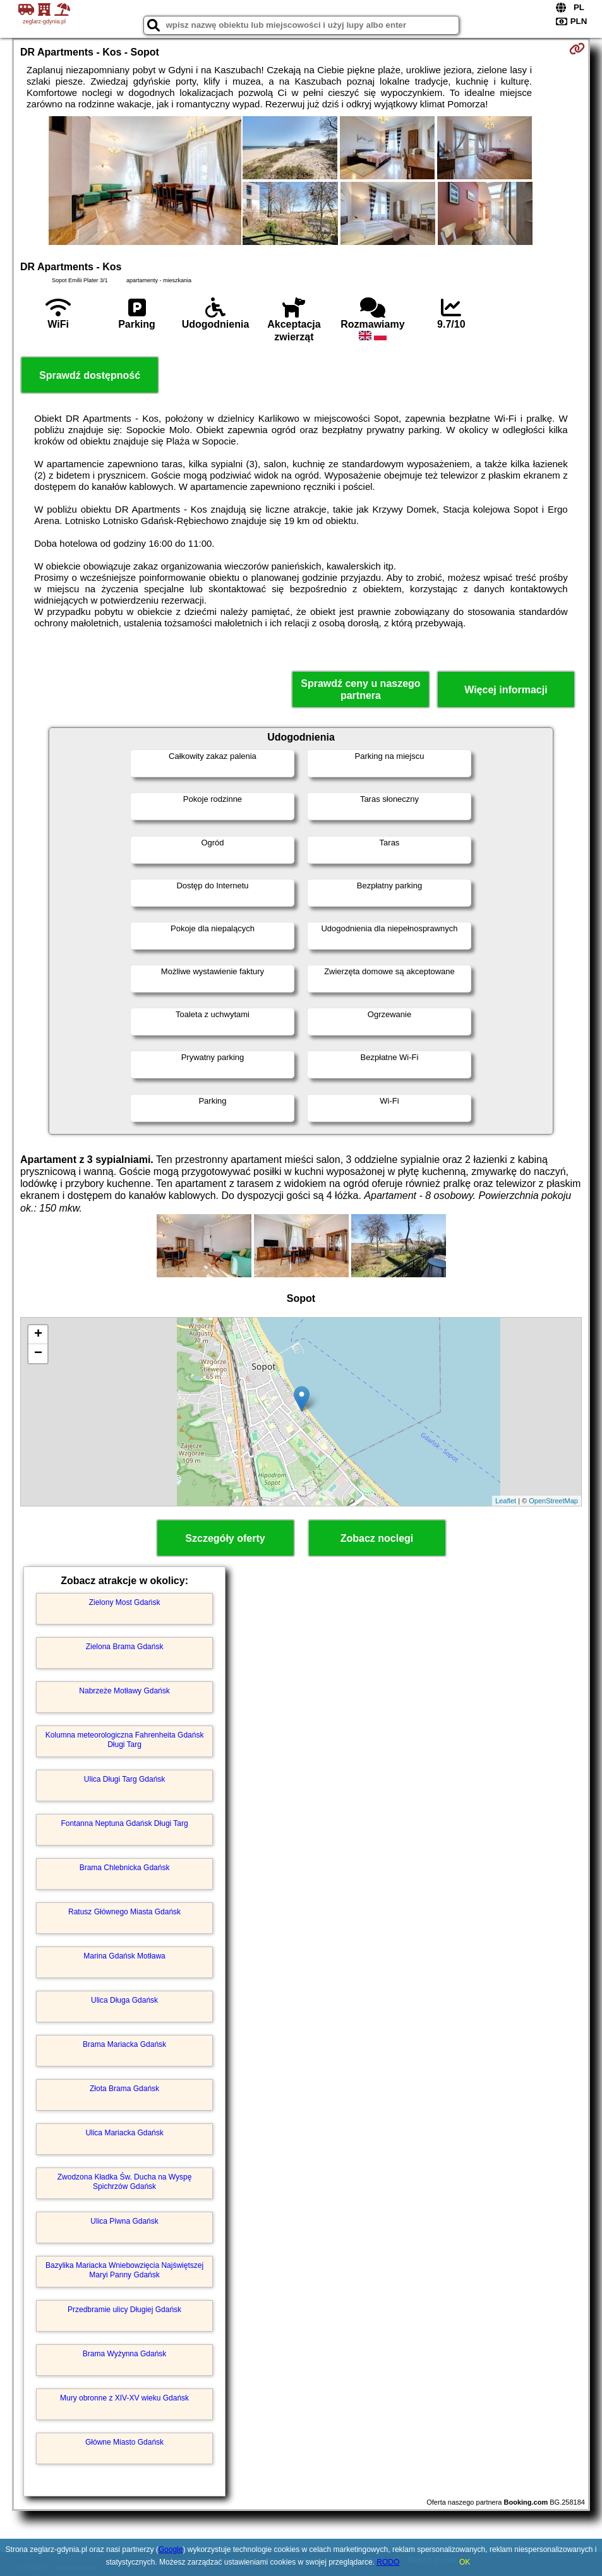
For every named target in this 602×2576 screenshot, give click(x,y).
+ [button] (38, 1334)
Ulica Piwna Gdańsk (124, 2221)
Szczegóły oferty (225, 1538)
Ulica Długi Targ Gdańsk (125, 1779)
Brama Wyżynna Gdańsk (125, 2353)
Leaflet (505, 1501)
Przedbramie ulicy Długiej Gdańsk (124, 2309)
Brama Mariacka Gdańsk (124, 2044)
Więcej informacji (505, 689)
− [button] (38, 1353)
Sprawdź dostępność (89, 375)
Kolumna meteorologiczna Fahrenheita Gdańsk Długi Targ (124, 1739)
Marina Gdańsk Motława (124, 1956)
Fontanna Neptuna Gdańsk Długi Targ (124, 1823)
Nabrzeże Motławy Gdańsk (124, 1690)
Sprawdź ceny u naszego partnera (360, 689)
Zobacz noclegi (377, 1538)
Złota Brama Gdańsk (124, 2088)
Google (171, 2549)
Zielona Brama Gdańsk (125, 1646)
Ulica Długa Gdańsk (124, 2000)
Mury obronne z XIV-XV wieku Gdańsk (124, 2398)
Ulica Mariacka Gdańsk (124, 2132)
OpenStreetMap (553, 1501)
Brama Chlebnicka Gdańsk (125, 1867)
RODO (387, 2562)
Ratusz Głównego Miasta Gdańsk (124, 1911)
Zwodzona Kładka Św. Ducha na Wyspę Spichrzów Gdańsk (124, 2181)
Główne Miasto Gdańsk (124, 2442)
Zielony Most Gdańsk (124, 1602)
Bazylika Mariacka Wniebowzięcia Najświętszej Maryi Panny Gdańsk (124, 2270)
